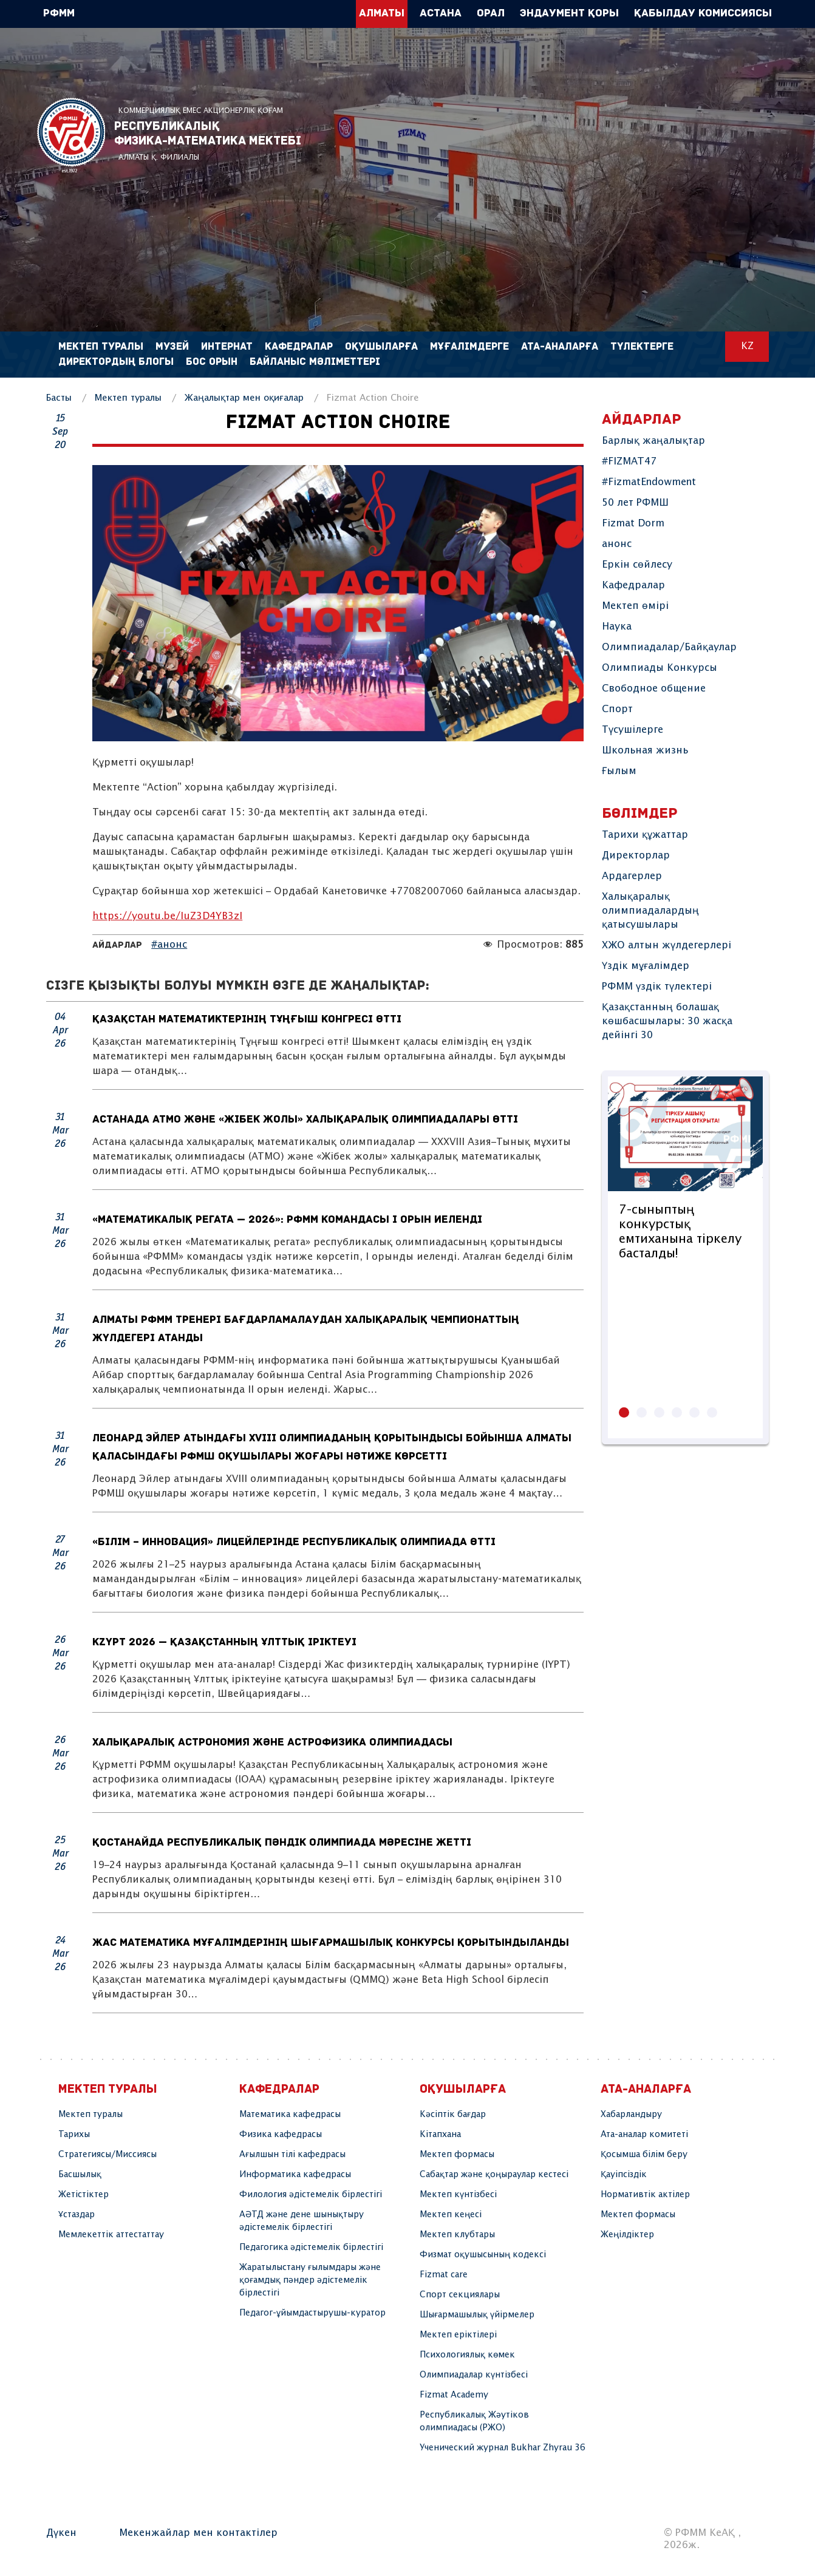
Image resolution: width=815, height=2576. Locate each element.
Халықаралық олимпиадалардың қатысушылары (650, 910)
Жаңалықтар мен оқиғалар (244, 398)
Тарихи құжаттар (645, 835)
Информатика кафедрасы (295, 2174)
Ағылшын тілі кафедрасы (292, 2154)
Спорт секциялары (460, 2295)
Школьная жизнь (645, 750)
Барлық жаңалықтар (653, 441)
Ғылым (619, 771)
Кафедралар (633, 585)
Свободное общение (654, 688)
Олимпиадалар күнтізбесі (474, 2375)
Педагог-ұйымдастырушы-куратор (312, 2313)
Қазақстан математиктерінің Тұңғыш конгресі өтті (247, 1019)
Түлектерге (641, 347)
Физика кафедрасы (280, 2134)
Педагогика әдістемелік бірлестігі (311, 2247)
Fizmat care (444, 2275)
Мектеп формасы (457, 2154)
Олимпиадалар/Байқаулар (669, 647)
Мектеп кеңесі (451, 2215)
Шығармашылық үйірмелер (477, 2315)
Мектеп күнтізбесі (458, 2194)
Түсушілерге (632, 730)
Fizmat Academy (454, 2395)
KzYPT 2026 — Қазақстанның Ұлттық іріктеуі (224, 1642)
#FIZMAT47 (629, 461)
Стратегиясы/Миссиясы (107, 2154)
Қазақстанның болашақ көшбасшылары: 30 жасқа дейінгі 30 (667, 1021)
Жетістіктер (83, 2194)
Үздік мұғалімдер (645, 966)
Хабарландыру (631, 2114)
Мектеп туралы (128, 398)
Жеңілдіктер (627, 2235)
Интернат (227, 347)
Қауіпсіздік (624, 2174)
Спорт (617, 709)
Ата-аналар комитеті (644, 2134)
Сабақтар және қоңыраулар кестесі (494, 2174)
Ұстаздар (76, 2215)
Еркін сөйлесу (637, 564)
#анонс (169, 945)
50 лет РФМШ (635, 503)
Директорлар (636, 855)
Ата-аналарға (559, 347)
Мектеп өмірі (635, 606)
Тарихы (74, 2134)
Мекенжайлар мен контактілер (198, 2533)
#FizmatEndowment (649, 482)
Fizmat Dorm (633, 523)
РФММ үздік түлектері (657, 986)
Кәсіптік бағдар (453, 2114)
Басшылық (79, 2174)
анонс (617, 544)
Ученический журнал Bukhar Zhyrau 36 (502, 2448)
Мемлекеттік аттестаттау (111, 2235)
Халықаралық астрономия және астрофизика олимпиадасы (272, 1742)
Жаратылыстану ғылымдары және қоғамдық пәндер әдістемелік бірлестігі (310, 2280)
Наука (617, 626)
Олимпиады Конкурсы (659, 668)
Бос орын (211, 362)
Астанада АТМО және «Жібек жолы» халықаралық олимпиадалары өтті (305, 1120)
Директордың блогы (116, 362)
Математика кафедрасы (290, 2114)
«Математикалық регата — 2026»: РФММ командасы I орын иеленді (287, 1220)
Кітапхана (440, 2134)
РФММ (71, 135)
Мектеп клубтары (457, 2235)
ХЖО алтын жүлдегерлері (666, 945)
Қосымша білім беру (644, 2154)
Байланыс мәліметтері (315, 362)
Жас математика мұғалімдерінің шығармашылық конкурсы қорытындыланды (330, 1943)
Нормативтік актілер (645, 2194)
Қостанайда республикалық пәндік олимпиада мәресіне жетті (281, 1843)
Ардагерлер (632, 876)
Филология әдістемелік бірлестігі (310, 2194)
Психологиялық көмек (467, 2355)
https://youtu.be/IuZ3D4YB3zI (167, 916)
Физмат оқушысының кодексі (483, 2255)
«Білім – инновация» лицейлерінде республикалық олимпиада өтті (294, 1542)
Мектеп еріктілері (458, 2335)
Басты (59, 398)
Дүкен (61, 2533)
